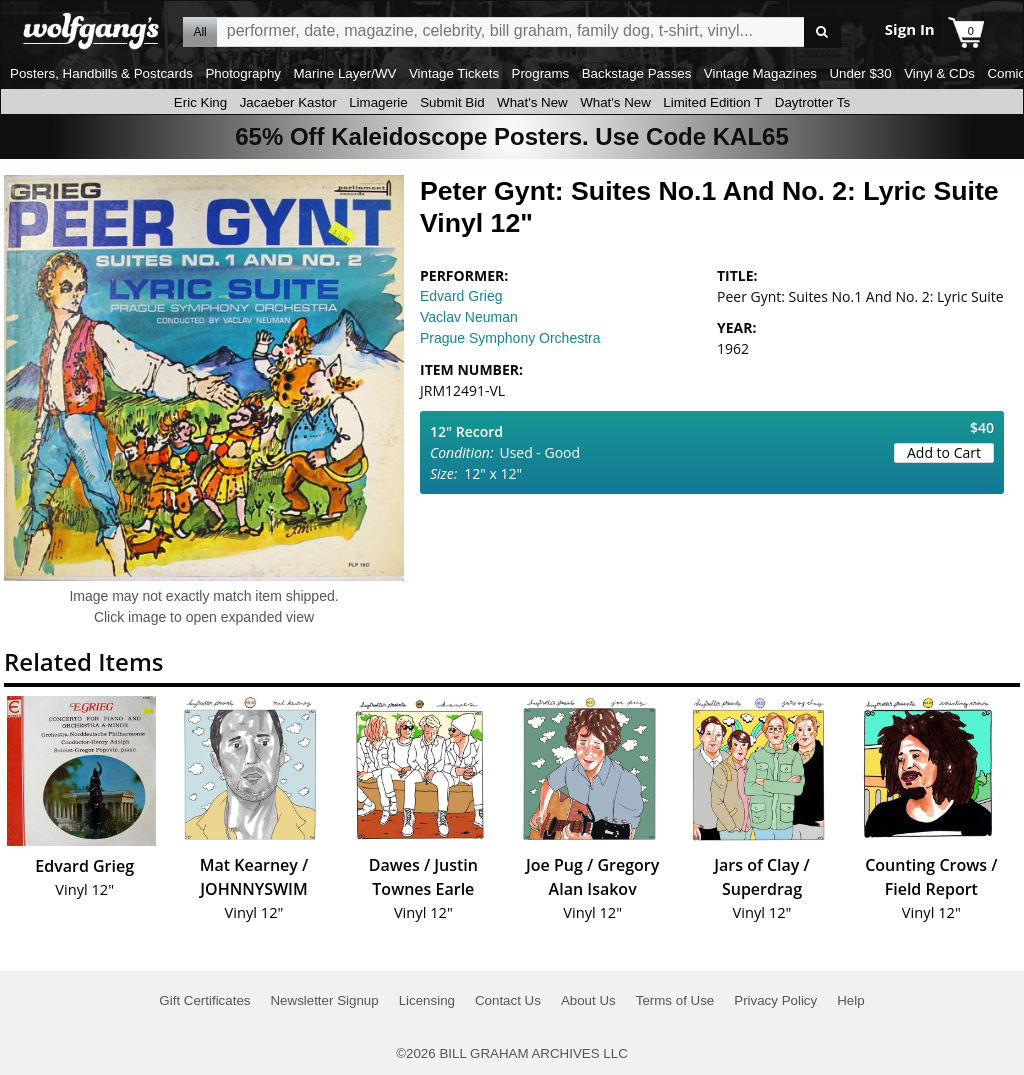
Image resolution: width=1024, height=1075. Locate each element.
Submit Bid (452, 102)
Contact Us (508, 1000)
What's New (532, 102)
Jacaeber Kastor (288, 102)
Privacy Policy (775, 1000)
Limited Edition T (712, 102)
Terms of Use (675, 1000)
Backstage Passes (637, 73)
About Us (588, 1000)
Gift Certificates (204, 1000)
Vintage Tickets (454, 73)
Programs (541, 73)
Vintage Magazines (760, 73)
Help (850, 1000)
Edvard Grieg (461, 296)
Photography (243, 73)
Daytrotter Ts (812, 102)
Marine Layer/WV (344, 73)
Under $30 (860, 73)
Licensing (427, 1000)
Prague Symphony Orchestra (510, 338)
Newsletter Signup (324, 1000)
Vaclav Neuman (469, 317)
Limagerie (378, 102)
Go (822, 32)
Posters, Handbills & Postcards (101, 73)
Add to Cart (944, 452)
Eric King (200, 102)
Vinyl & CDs (939, 73)
